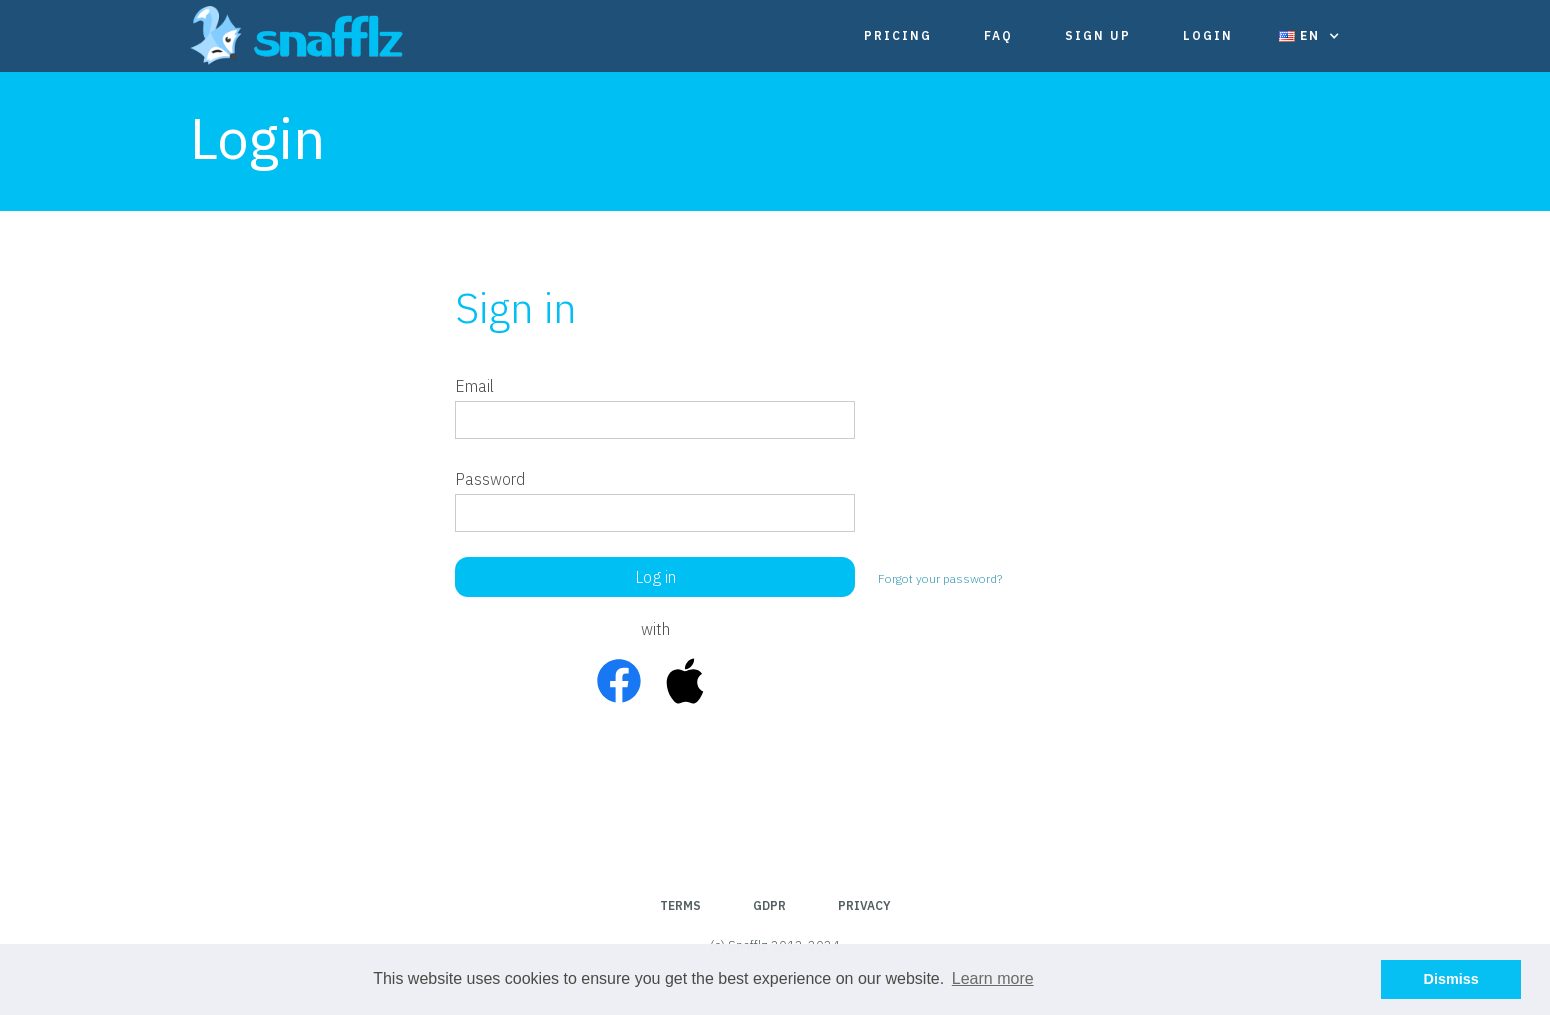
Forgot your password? (940, 578)
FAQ (998, 35)
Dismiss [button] (1451, 979)
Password (490, 479)
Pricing (898, 35)
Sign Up (1098, 35)
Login (1208, 35)
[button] (1309, 36)
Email (474, 386)
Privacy (864, 905)
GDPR (769, 905)
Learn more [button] (993, 978)
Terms (680, 905)
